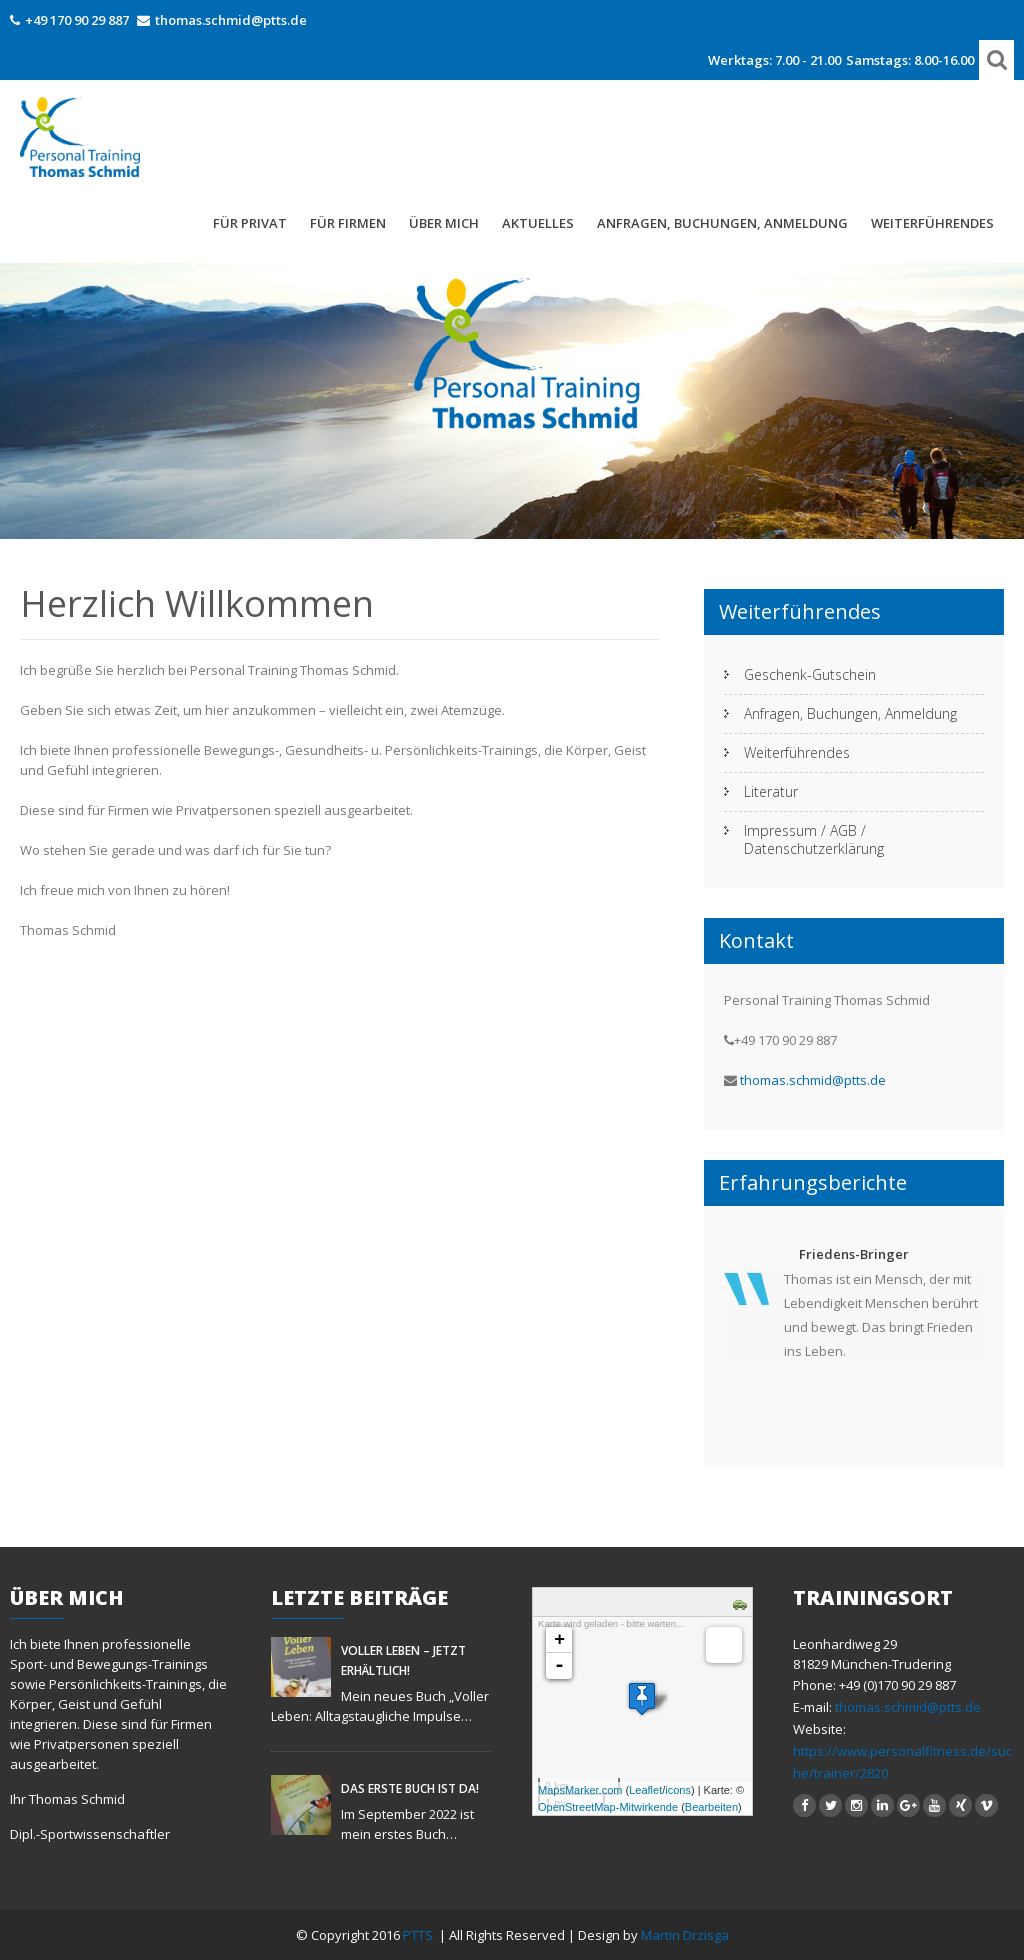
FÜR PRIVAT (250, 223)
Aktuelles (538, 223)
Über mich (444, 223)
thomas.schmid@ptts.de (231, 20)
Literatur (771, 791)
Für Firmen (348, 223)
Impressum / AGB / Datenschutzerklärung (814, 839)
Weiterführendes (932, 223)
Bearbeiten (711, 1807)
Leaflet (645, 1790)
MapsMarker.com (580, 1790)
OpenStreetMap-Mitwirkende (608, 1807)
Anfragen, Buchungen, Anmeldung (722, 223)
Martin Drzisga (685, 1935)
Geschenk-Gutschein (810, 674)
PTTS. (421, 1935)
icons (678, 1790)
